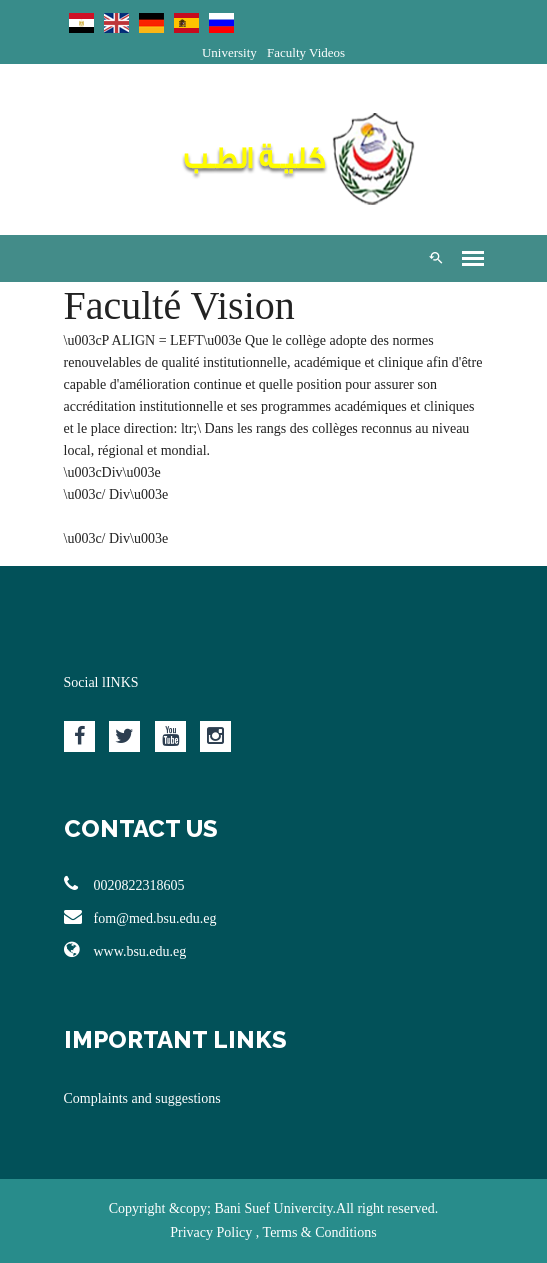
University (229, 52)
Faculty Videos (306, 52)
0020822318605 (124, 884)
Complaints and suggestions (142, 1098)
